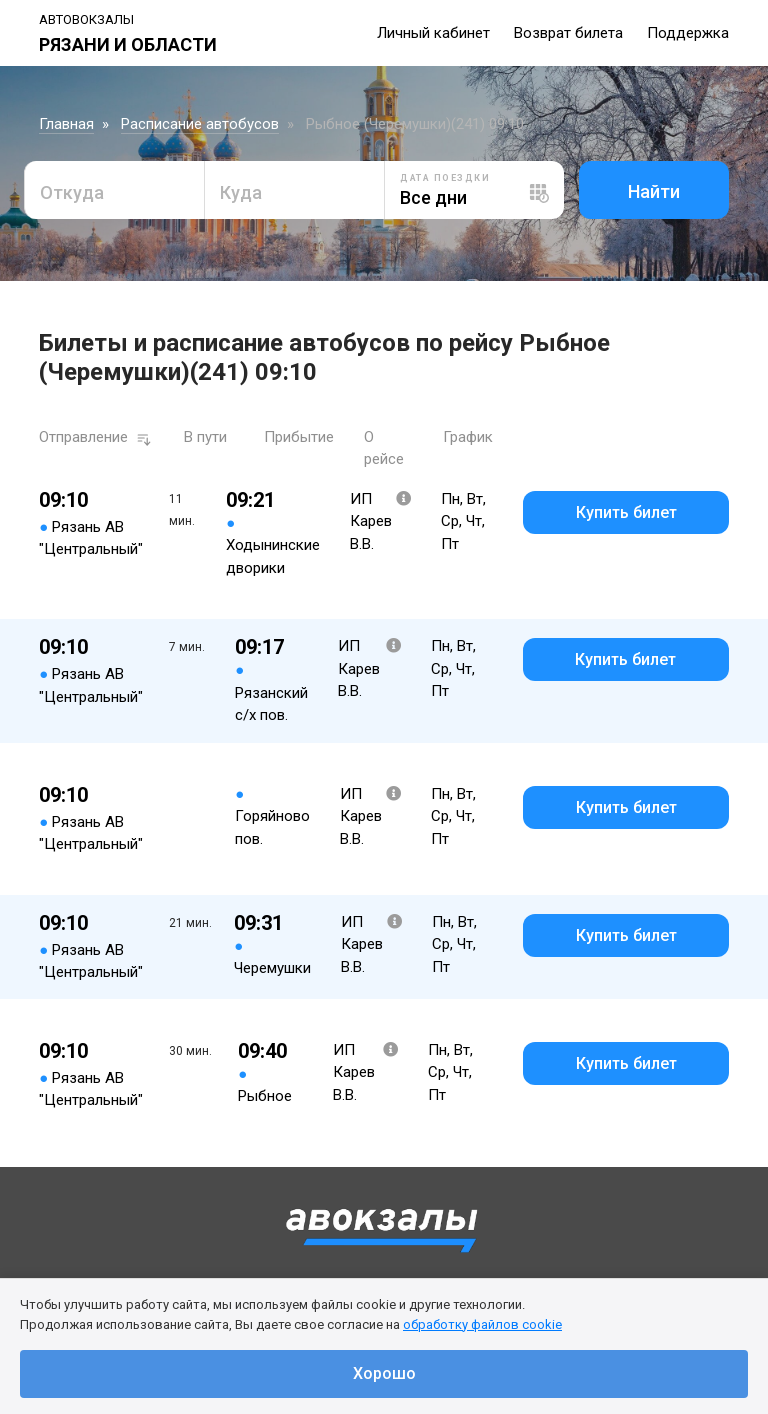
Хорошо (384, 1373)
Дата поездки (445, 178)
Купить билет (626, 512)
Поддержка (688, 33)
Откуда (72, 192)
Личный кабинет (433, 33)
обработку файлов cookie (482, 1324)
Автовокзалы (86, 19)
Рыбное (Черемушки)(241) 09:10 (415, 124)
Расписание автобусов (200, 124)
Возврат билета (568, 33)
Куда (241, 192)
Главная (66, 124)
